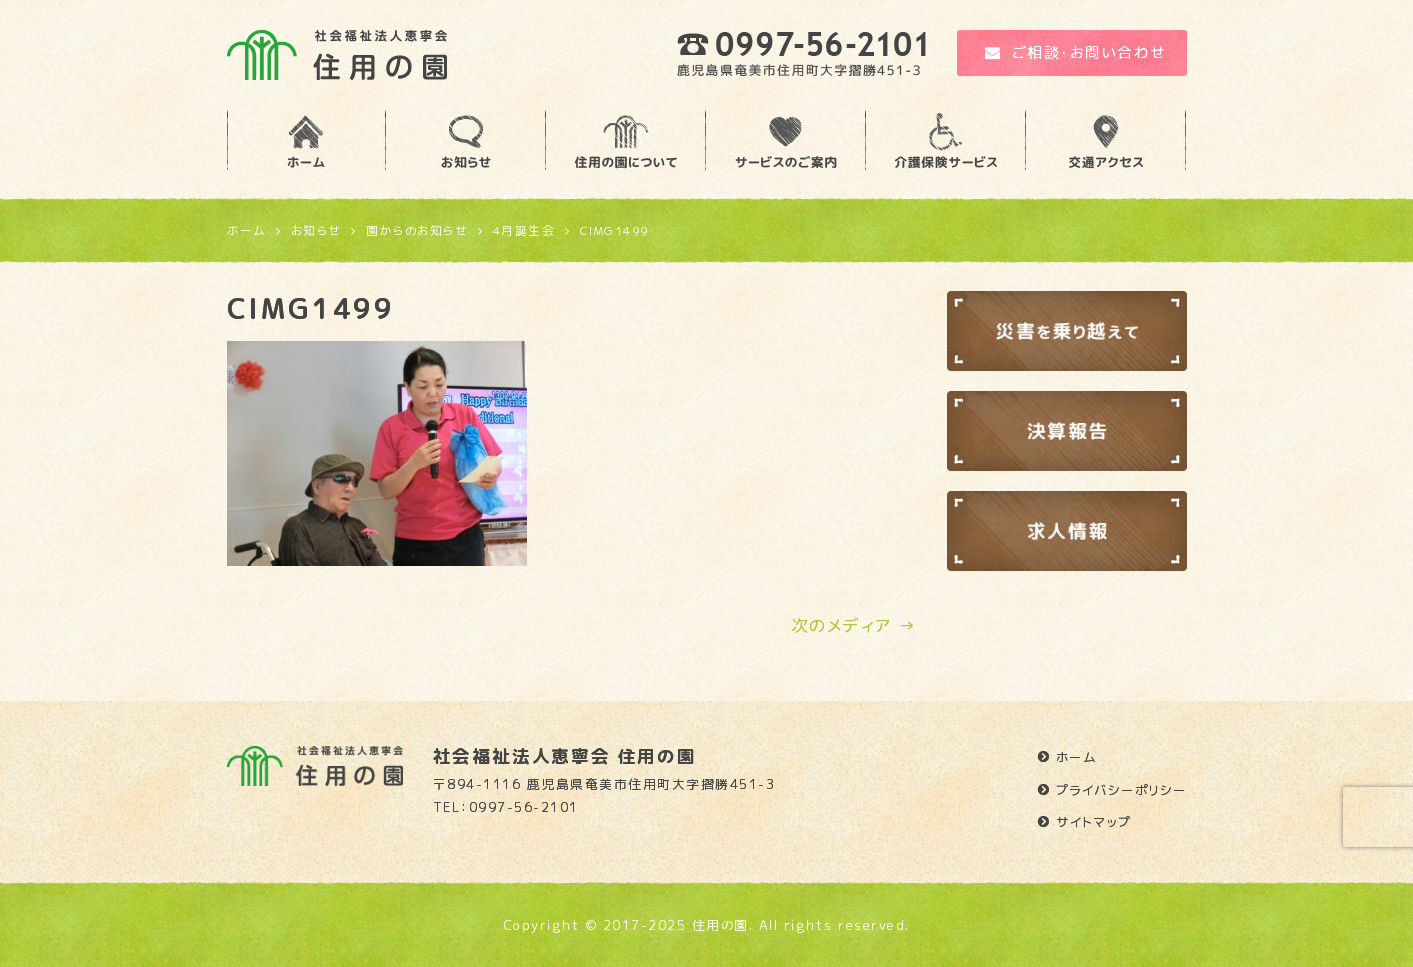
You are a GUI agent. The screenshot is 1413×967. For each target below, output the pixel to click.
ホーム (1077, 757)
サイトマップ (1094, 822)
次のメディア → (854, 625)
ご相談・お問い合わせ (1076, 52)
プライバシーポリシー (1121, 790)
